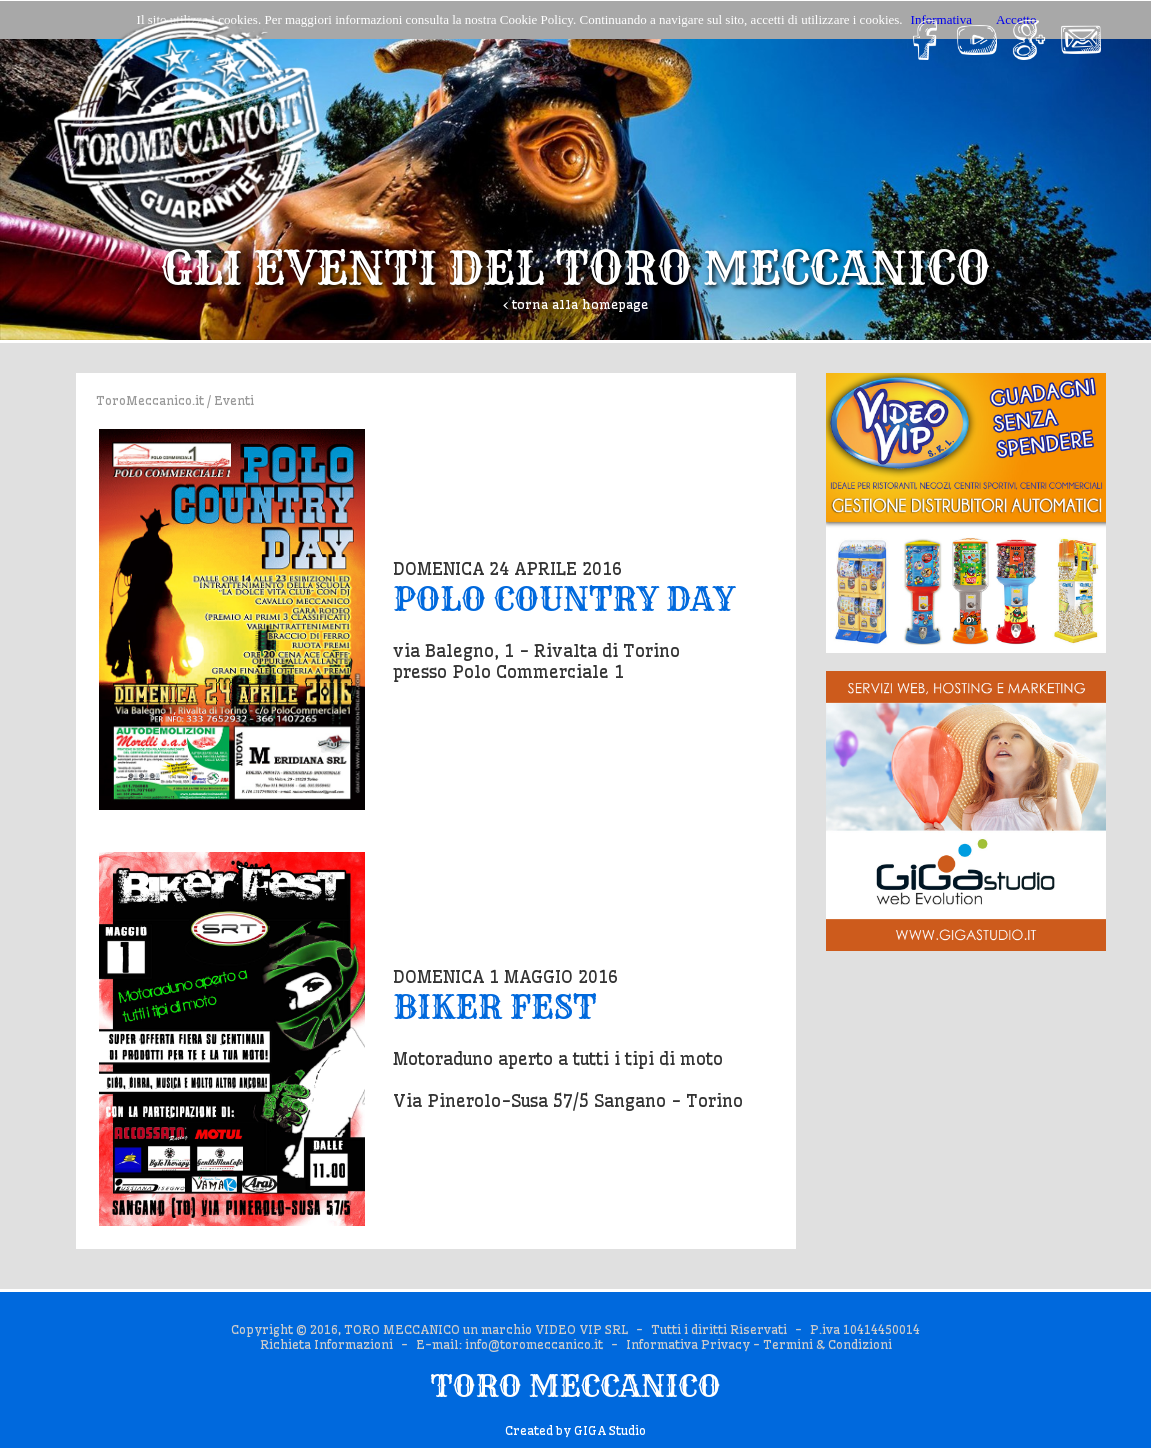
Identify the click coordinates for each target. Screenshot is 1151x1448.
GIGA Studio (610, 1430)
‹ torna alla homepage (575, 304)
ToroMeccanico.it (150, 400)
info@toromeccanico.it (534, 1344)
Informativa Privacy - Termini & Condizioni (759, 1344)
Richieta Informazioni (326, 1344)
